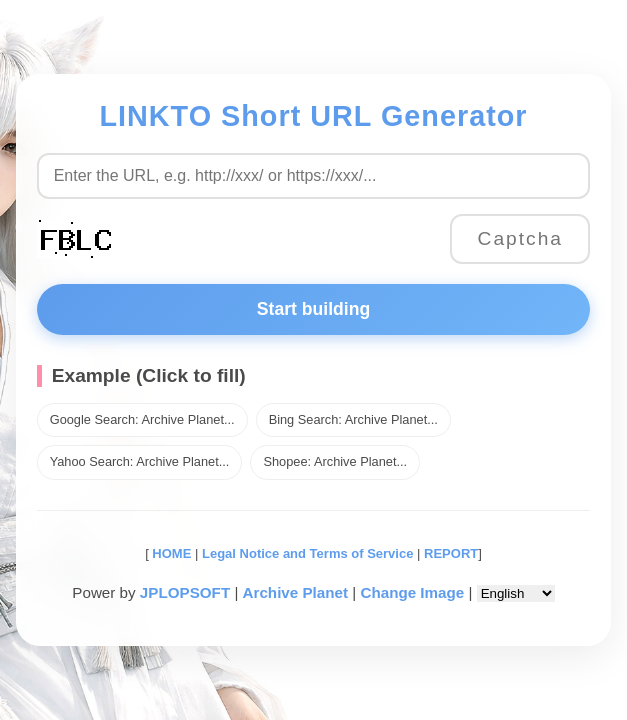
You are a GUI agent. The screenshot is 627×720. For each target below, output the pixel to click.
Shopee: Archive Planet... (335, 461)
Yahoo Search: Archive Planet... (140, 461)
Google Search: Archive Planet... (142, 419)
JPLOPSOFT (185, 592)
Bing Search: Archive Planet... (353, 419)
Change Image (412, 592)
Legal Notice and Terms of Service (307, 553)
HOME (170, 553)
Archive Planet (296, 592)
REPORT (451, 553)
